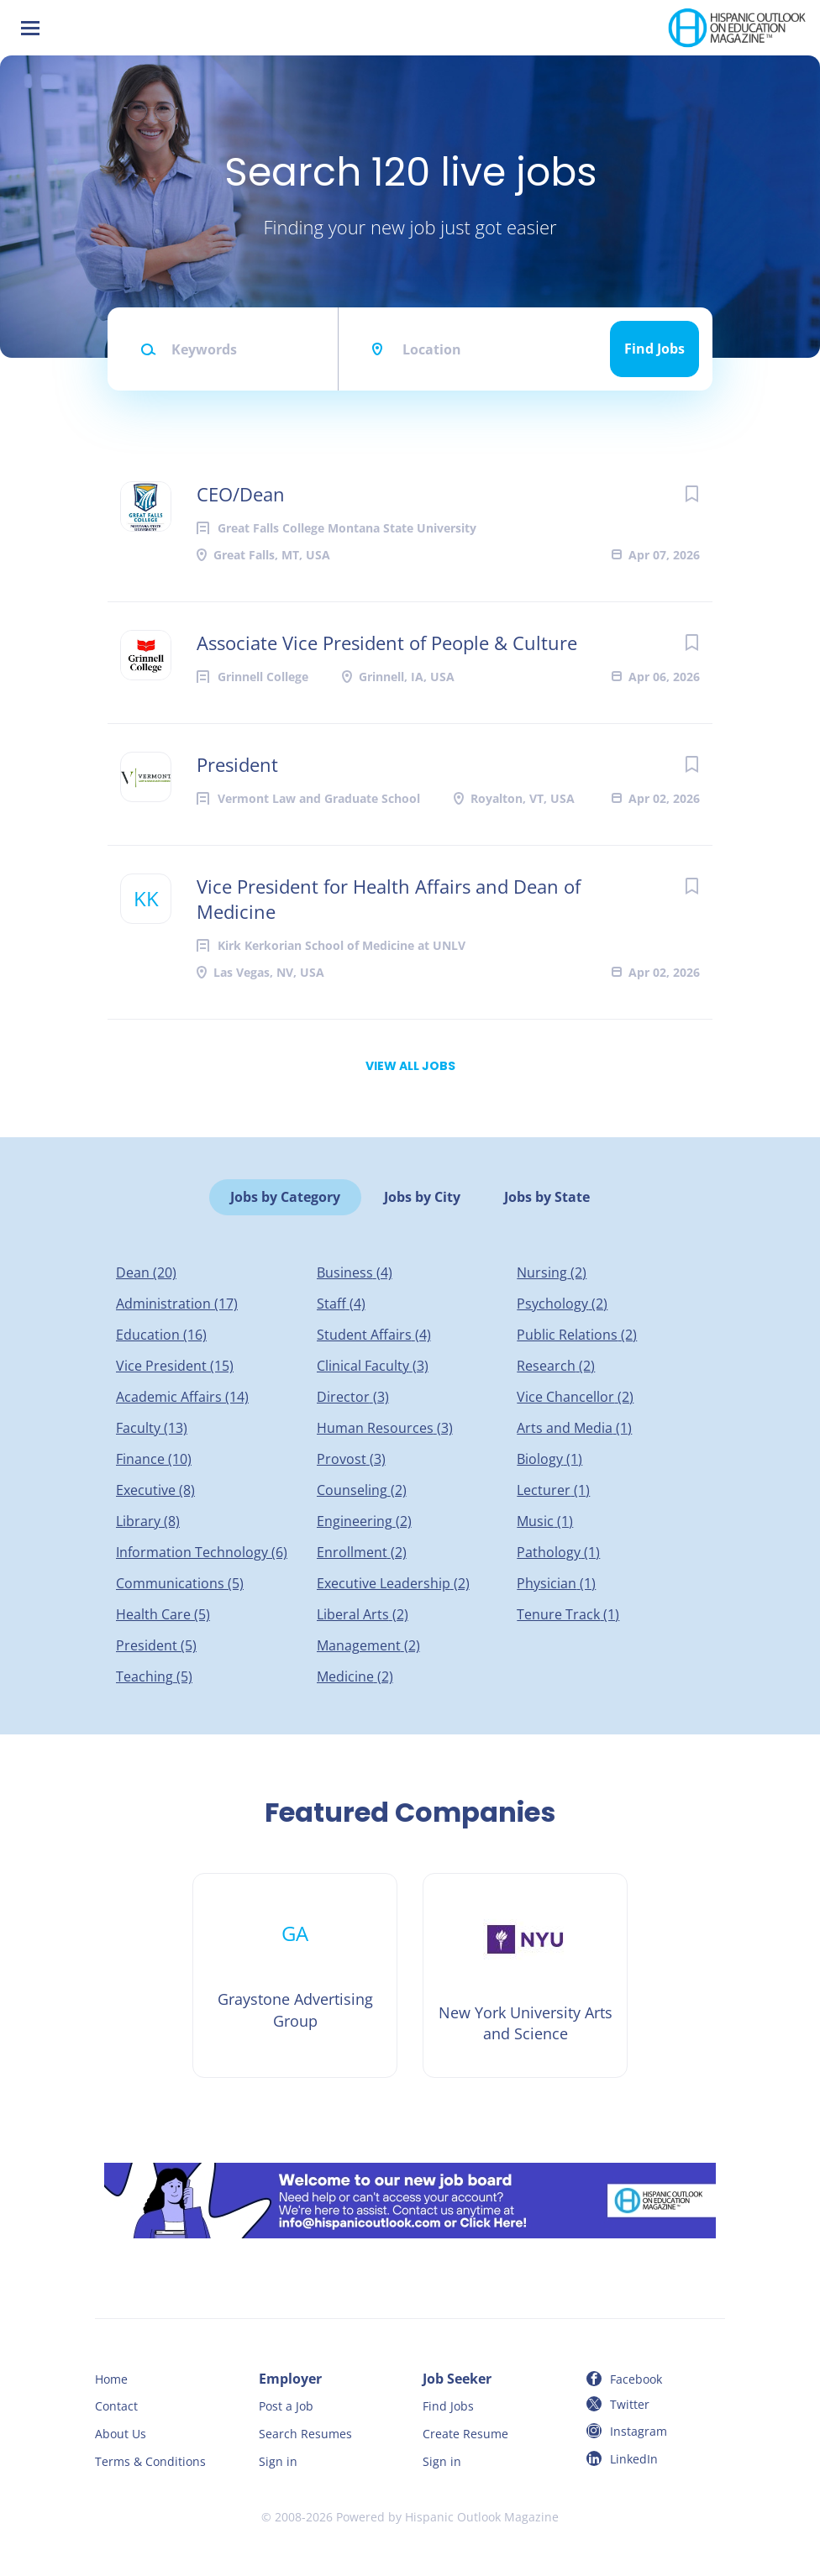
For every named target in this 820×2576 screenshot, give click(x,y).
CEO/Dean (241, 493)
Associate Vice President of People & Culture (387, 642)
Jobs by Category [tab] (285, 1197)
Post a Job (286, 2406)
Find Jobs (654, 348)
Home (111, 2379)
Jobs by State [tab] (547, 1197)
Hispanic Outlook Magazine (482, 2517)
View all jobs (410, 1065)
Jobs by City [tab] (422, 1197)
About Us (120, 2434)
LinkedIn (634, 2459)
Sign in (278, 2461)
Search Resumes (305, 2434)
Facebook (636, 2379)
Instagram (638, 2431)
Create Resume (465, 2434)
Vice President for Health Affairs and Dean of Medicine (389, 899)
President (237, 764)
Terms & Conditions (150, 2461)
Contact (116, 2406)
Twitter (629, 2404)
